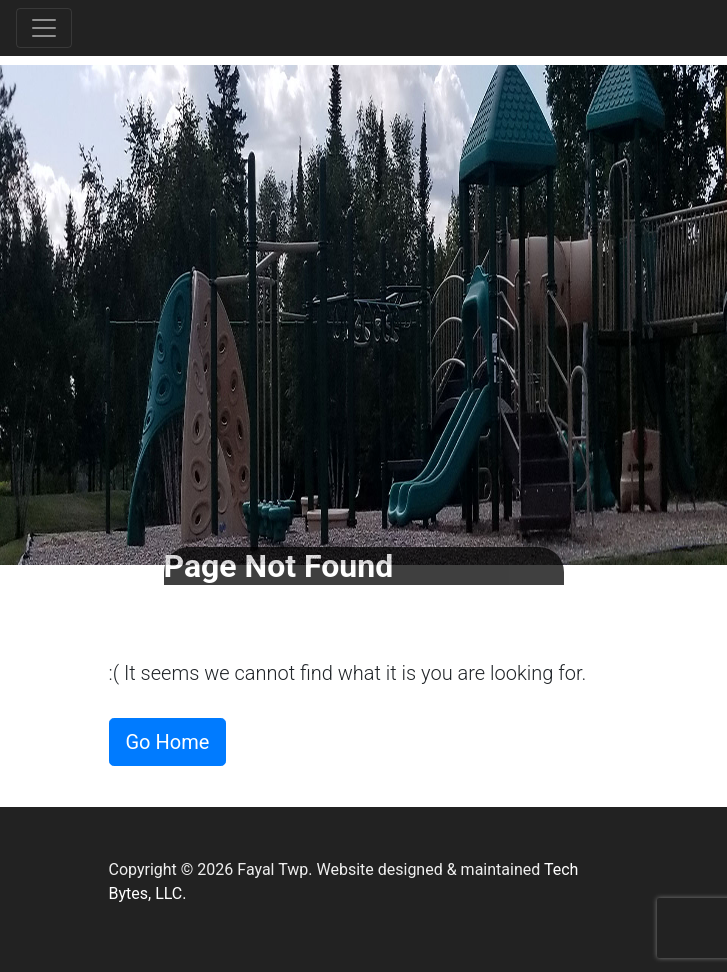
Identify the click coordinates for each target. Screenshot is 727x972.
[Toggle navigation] (44, 28)
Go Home (168, 742)
